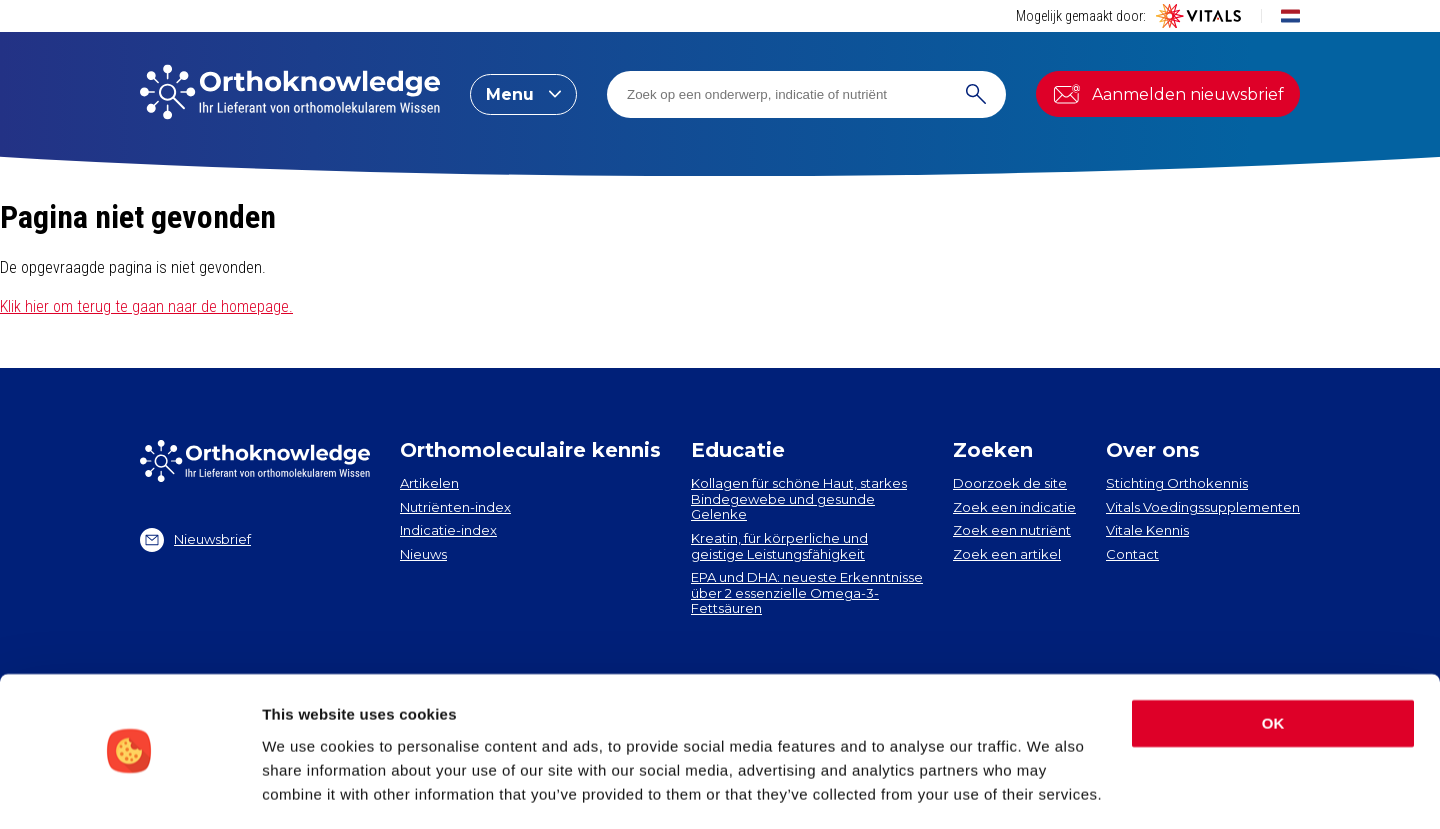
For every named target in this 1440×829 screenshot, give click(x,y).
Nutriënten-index (455, 507)
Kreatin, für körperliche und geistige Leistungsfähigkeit (779, 546)
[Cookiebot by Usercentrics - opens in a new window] (129, 790)
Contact (1132, 554)
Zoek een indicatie (1014, 507)
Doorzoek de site (1010, 483)
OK (1273, 663)
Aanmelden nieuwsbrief (1168, 94)
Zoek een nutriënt (1012, 530)
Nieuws (423, 554)
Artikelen (429, 483)
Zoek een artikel (1007, 554)
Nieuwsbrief (195, 540)
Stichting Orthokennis (1177, 483)
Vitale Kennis (1147, 530)
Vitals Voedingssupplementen (1203, 507)
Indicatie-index (448, 530)
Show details (308, 789)
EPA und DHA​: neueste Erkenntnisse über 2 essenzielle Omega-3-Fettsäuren (807, 592)
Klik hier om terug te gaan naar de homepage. (146, 306)
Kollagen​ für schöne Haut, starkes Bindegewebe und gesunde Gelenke (799, 498)
